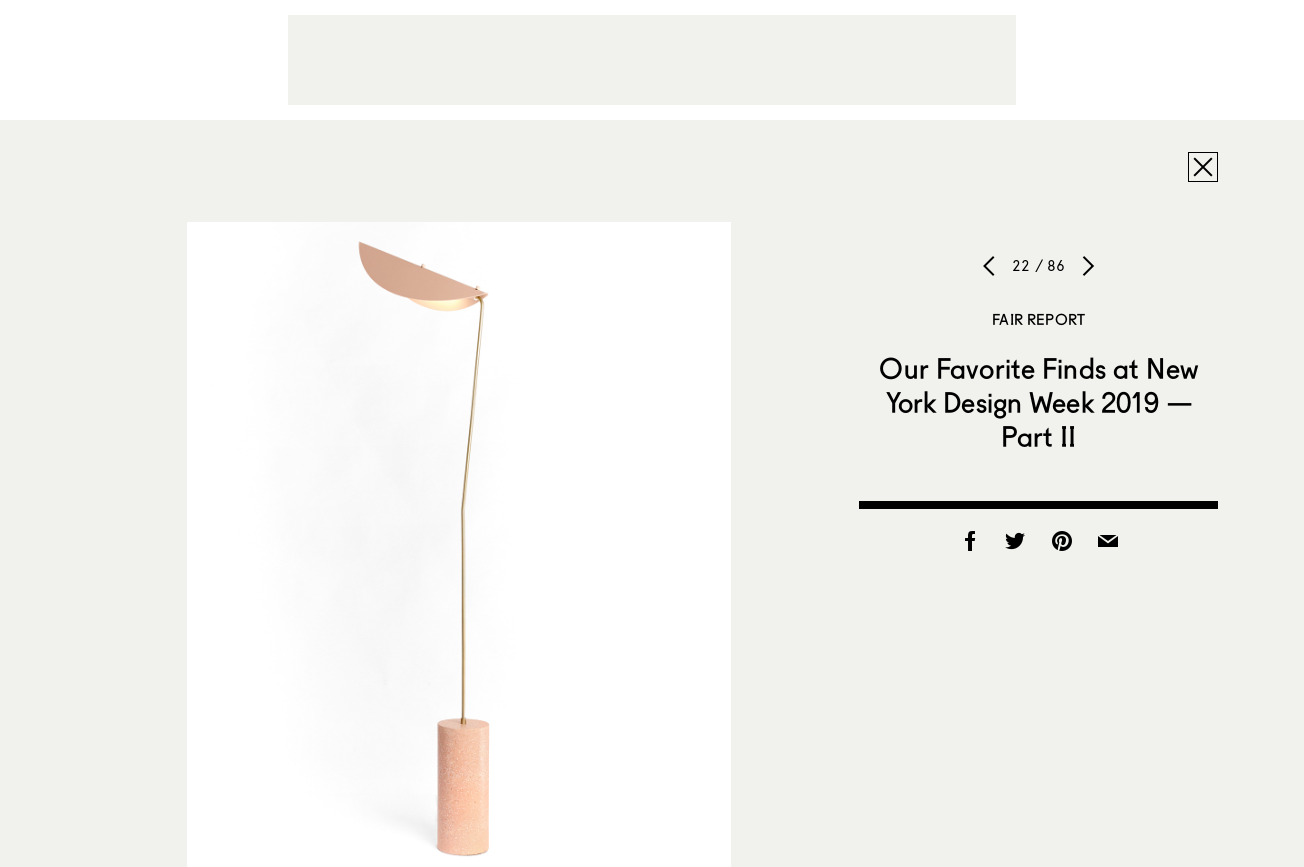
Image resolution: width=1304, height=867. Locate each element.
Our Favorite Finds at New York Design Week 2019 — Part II (1038, 402)
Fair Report (1038, 319)
